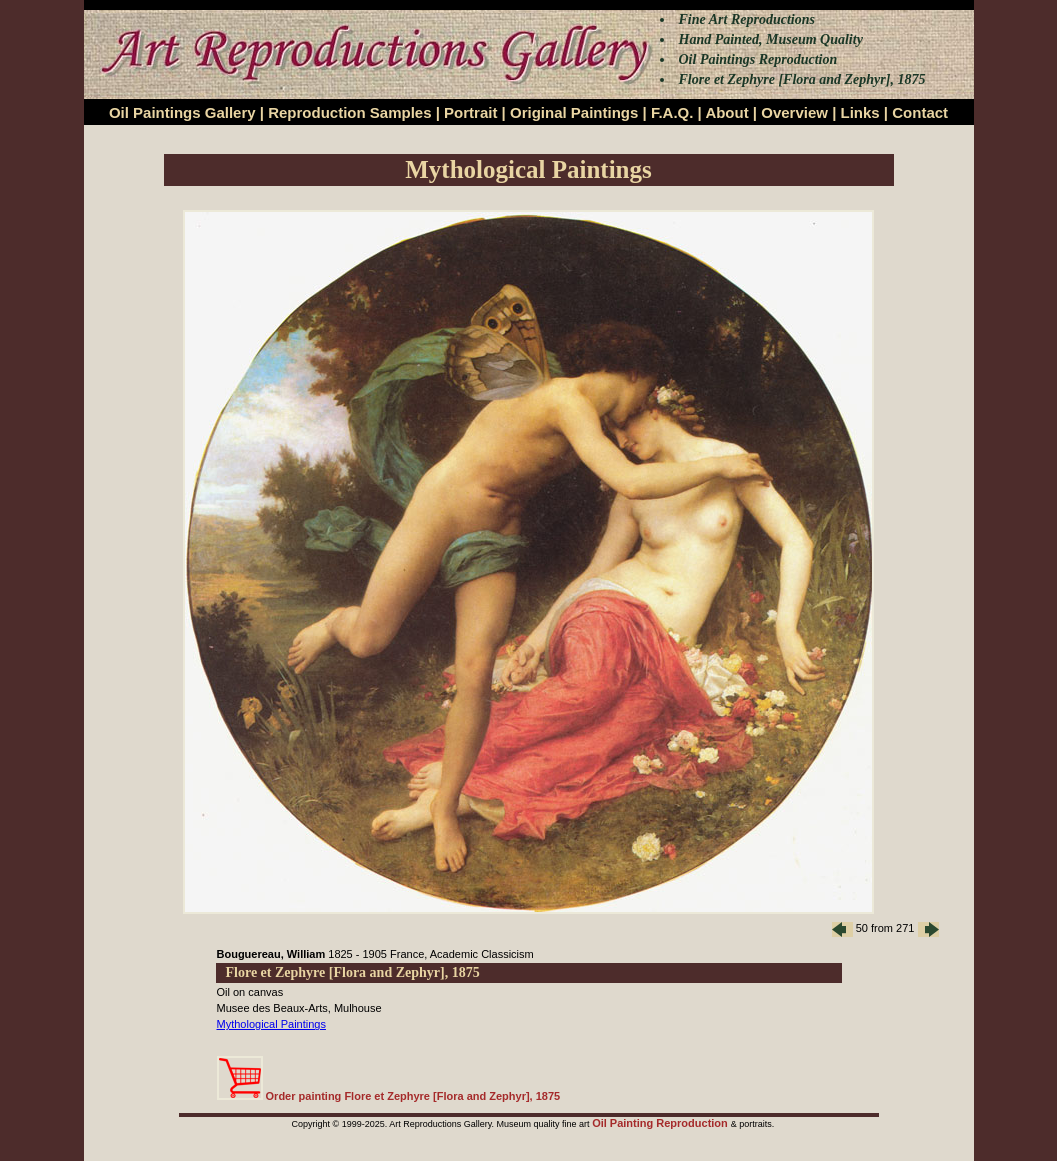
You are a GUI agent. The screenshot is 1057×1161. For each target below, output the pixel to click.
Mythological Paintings (271, 1024)
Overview (794, 112)
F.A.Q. (672, 112)
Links (860, 112)
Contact (920, 112)
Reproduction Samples (349, 112)
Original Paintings (574, 112)
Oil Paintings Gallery (182, 112)
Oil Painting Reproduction (661, 1123)
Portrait (470, 112)
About (726, 112)
